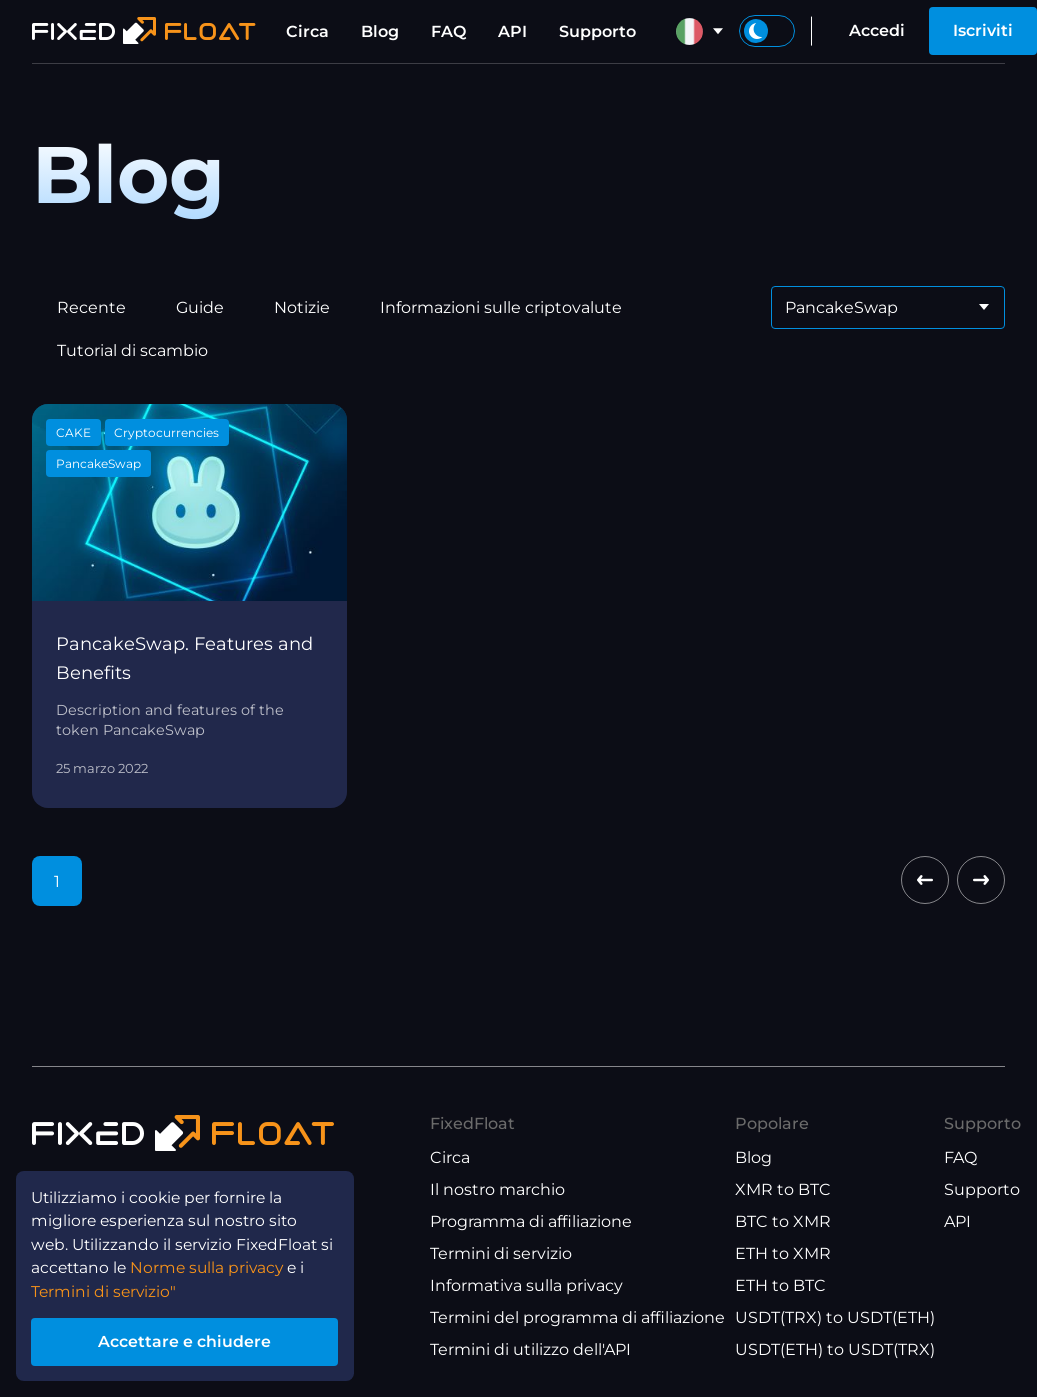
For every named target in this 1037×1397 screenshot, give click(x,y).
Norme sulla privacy (213, 1264)
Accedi (877, 30)
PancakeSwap (98, 463)
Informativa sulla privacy (526, 1285)
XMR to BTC (783, 1189)
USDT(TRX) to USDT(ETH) (835, 1317)
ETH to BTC (780, 1285)
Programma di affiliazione (531, 1221)
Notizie (302, 307)
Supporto (597, 31)
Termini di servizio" (106, 1288)
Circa (307, 31)
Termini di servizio (501, 1253)
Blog (380, 31)
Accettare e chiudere (189, 1340)
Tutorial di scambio (132, 350)
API (512, 31)
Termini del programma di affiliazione (577, 1317)
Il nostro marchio (497, 1189)
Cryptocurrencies (166, 432)
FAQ (448, 31)
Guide (200, 307)
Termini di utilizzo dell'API (530, 1349)
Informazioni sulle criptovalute (501, 307)
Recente (91, 307)
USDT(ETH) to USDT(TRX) (835, 1349)
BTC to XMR (783, 1221)
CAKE (73, 432)
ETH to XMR (783, 1253)
